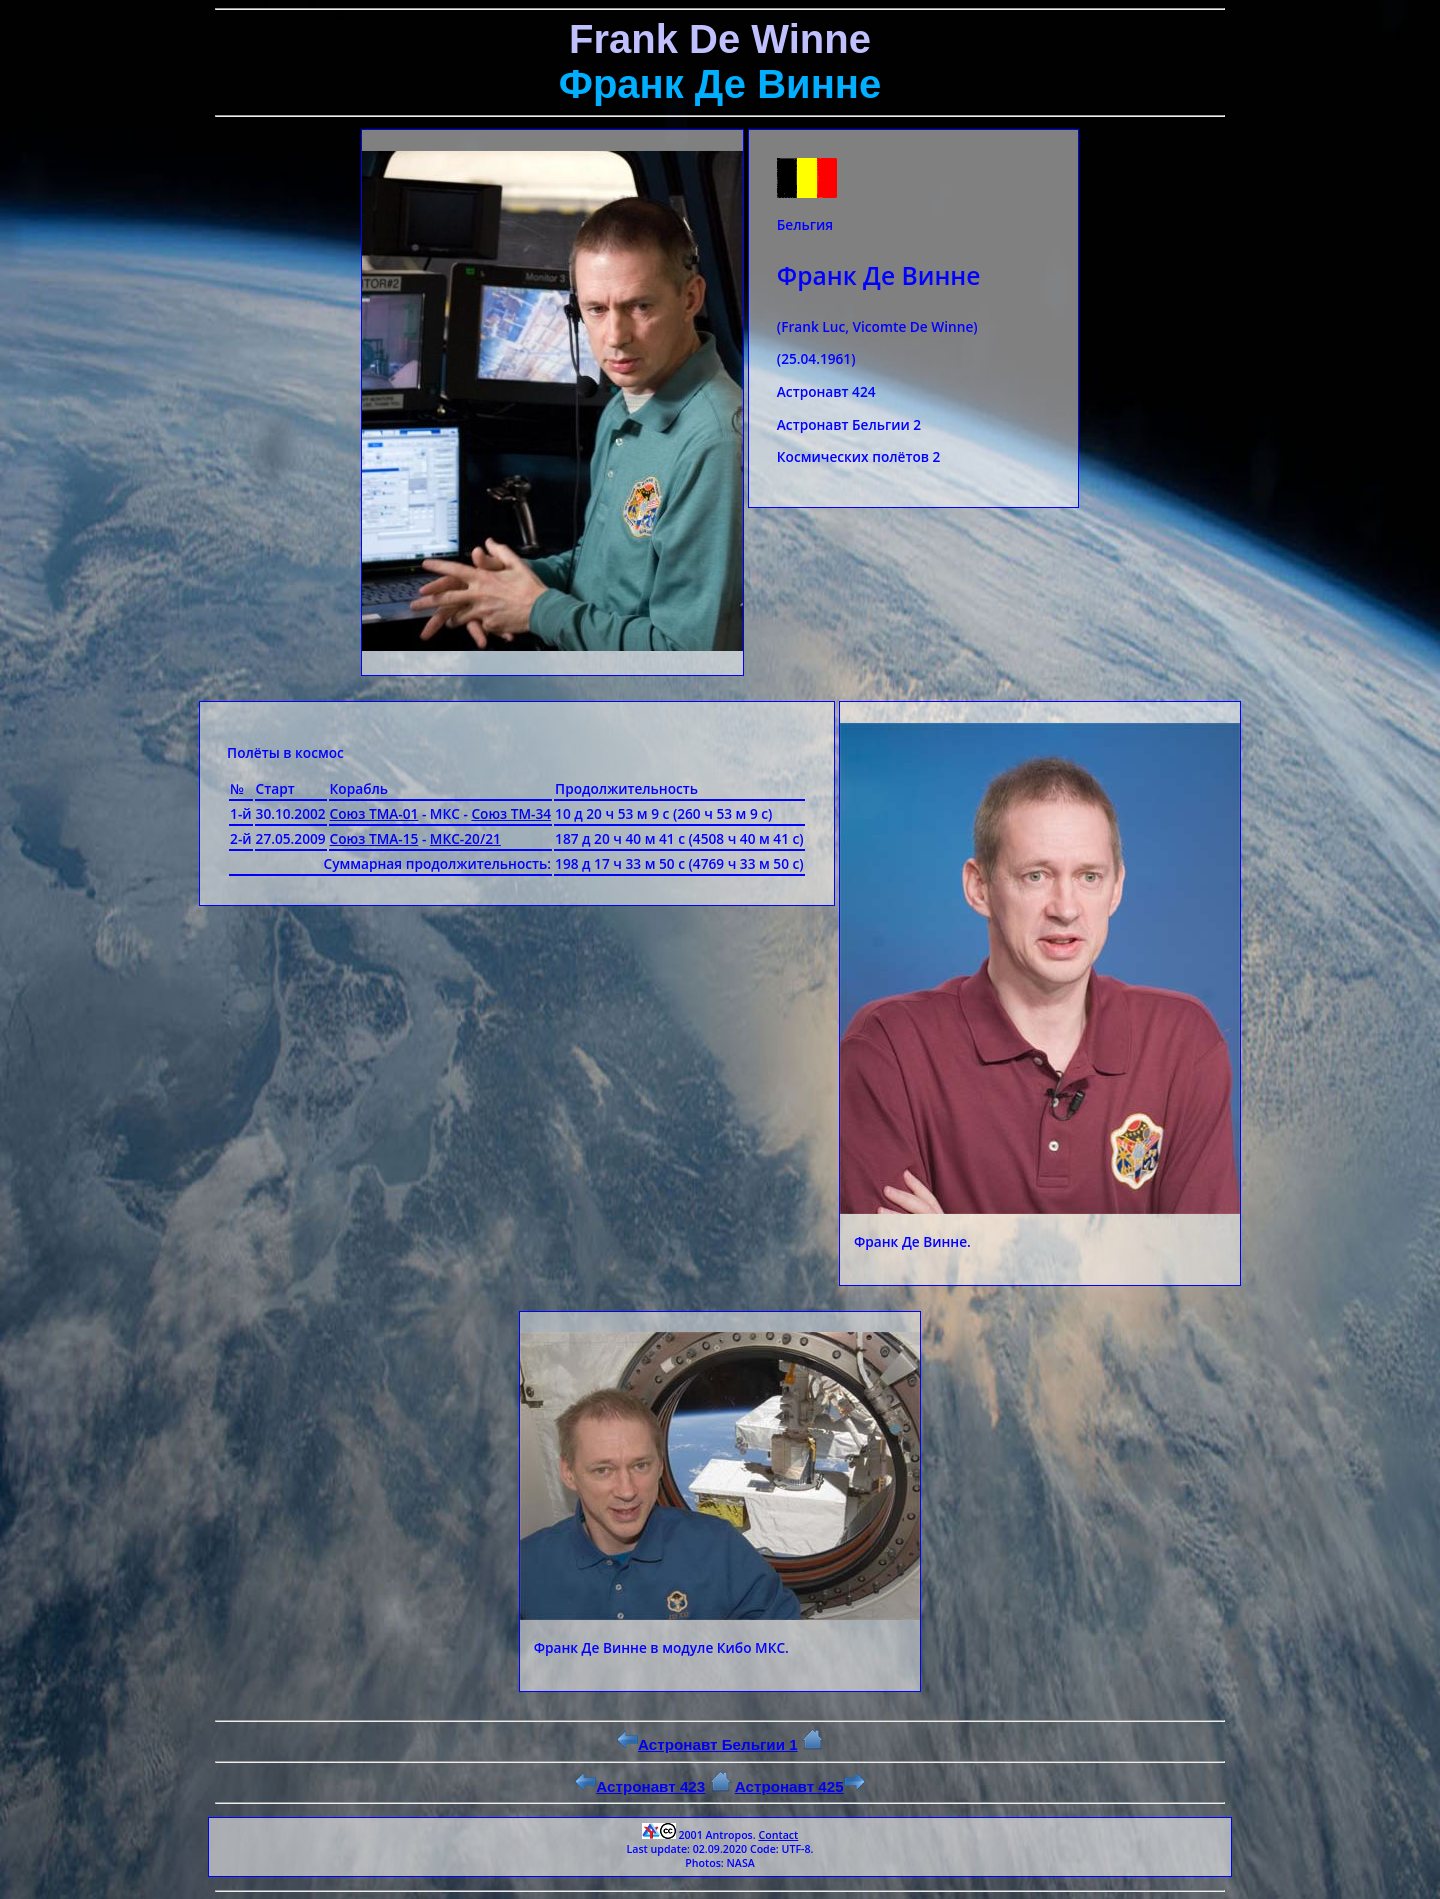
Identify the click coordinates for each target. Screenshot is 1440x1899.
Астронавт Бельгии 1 (707, 1744)
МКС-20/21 (465, 838)
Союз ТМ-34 (511, 813)
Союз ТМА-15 (374, 838)
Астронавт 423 (640, 1786)
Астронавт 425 (800, 1786)
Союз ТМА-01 (374, 813)
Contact (778, 1835)
